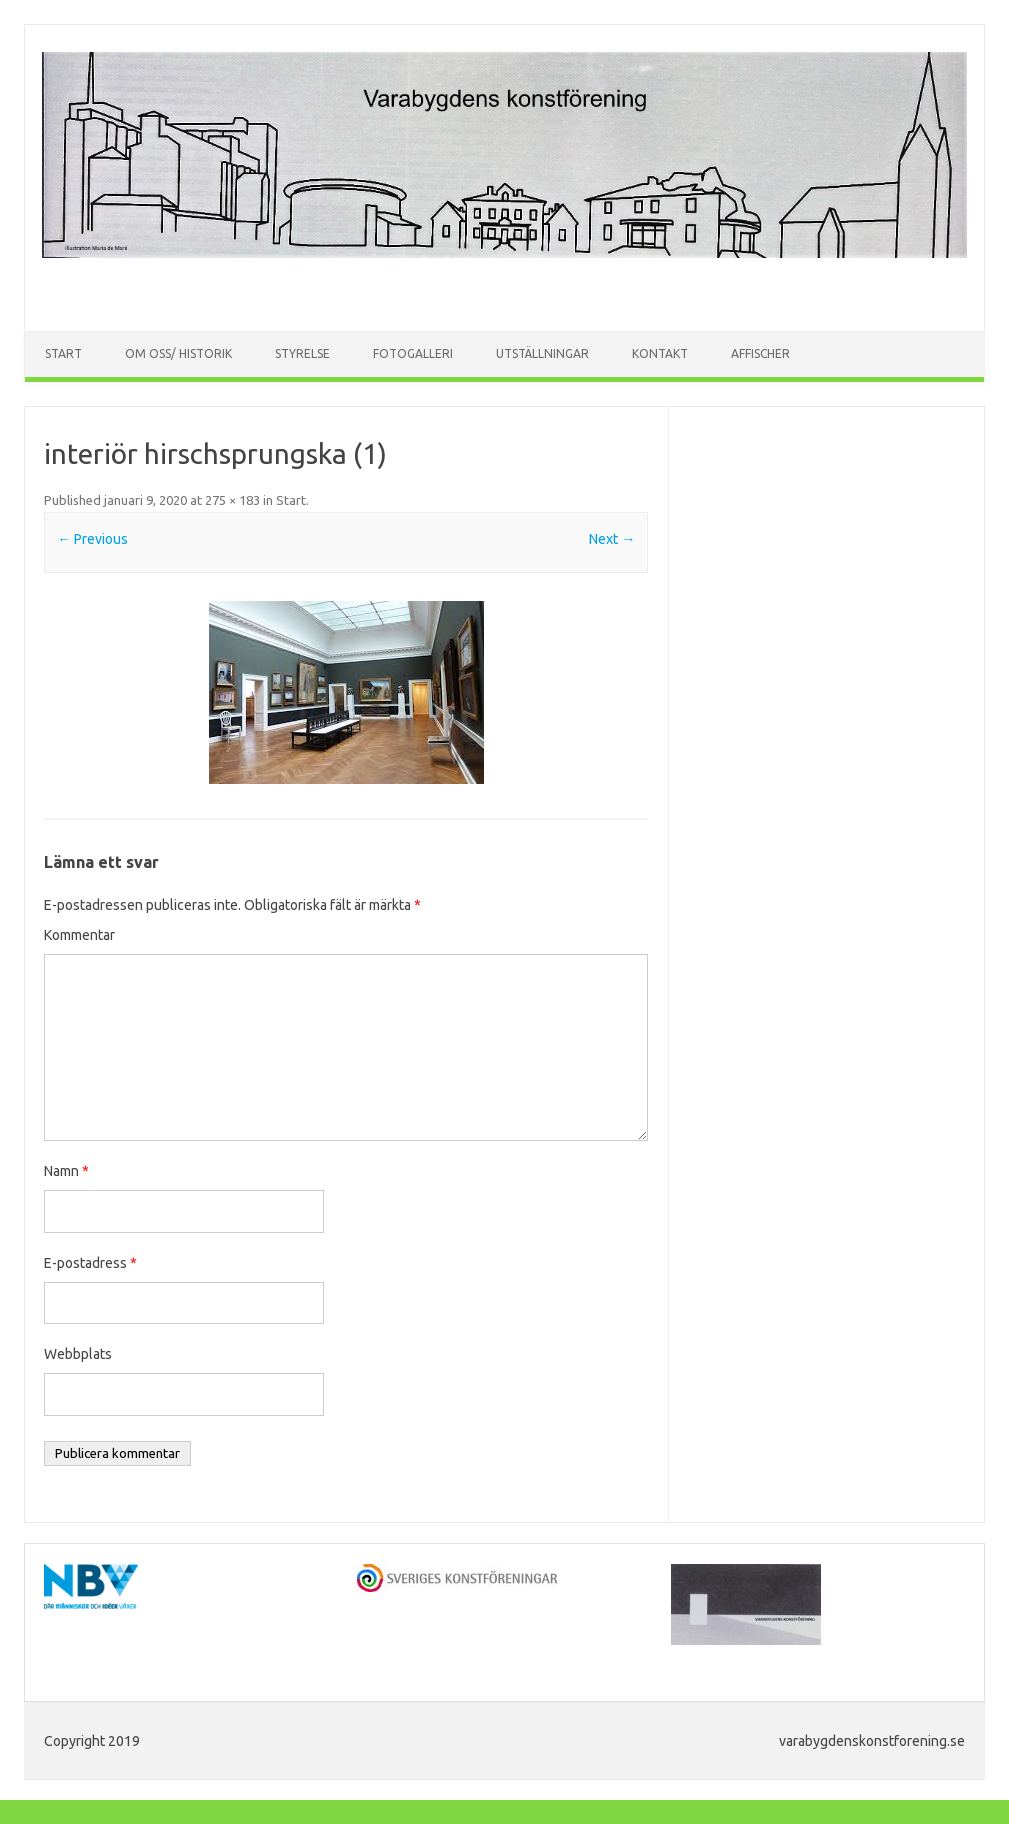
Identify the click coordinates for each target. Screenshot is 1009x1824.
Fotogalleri (413, 353)
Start (63, 353)
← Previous (92, 539)
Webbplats (78, 1354)
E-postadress (90, 1263)
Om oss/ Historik (178, 353)
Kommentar (79, 935)
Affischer (760, 353)
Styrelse (302, 353)
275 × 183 (232, 500)
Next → (612, 539)
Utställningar (542, 353)
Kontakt (660, 353)
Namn (66, 1171)
